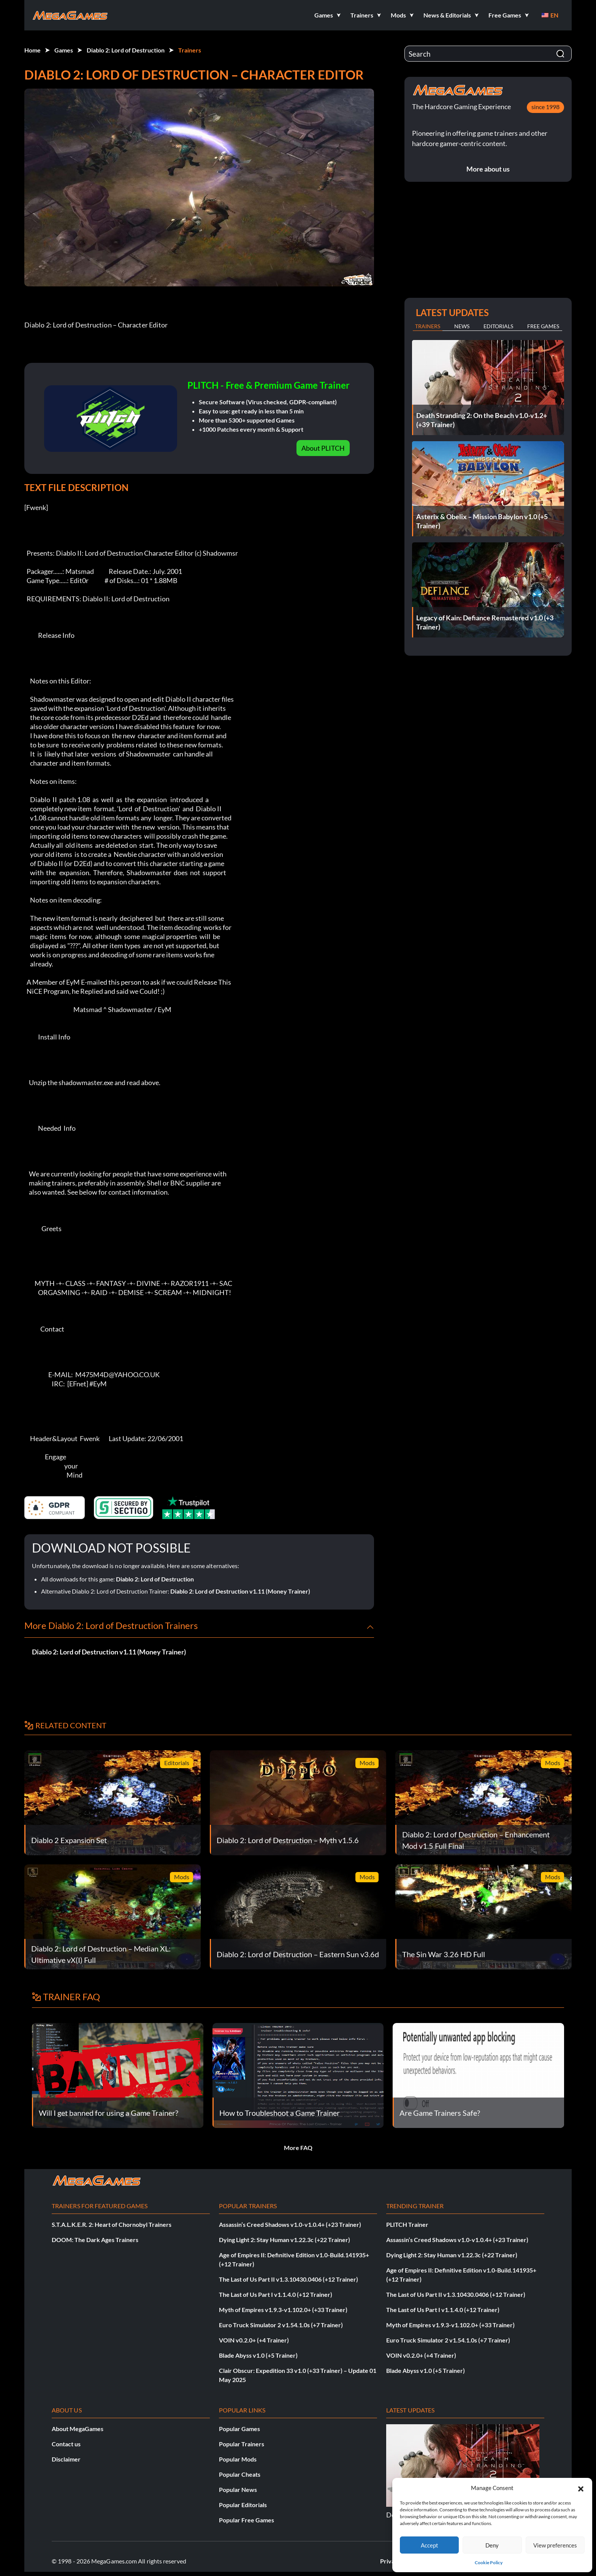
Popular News (238, 2489)
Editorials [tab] (498, 326)
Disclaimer (66, 2459)
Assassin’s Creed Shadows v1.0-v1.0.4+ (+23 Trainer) (290, 2224)
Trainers (189, 50)
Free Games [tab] (543, 326)
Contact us (66, 2443)
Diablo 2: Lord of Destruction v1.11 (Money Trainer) (240, 1591)
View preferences (555, 2545)
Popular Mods (238, 2459)
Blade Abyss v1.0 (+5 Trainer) (258, 2355)
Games (63, 50)
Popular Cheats (239, 2474)
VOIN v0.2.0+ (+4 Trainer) (254, 2340)
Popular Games (239, 2428)
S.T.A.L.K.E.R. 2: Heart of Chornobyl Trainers (111, 2224)
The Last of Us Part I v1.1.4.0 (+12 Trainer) (275, 2294)
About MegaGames (77, 2428)
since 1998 (545, 106)
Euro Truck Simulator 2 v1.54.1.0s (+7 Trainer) (281, 2324)
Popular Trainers (241, 2443)
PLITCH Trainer (407, 2224)
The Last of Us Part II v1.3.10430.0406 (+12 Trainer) (288, 2279)
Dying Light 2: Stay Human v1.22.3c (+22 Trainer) (284, 2239)
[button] (581, 2488)
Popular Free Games (246, 2520)
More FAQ (298, 2147)
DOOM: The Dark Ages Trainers (95, 2239)
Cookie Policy (488, 2562)
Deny (492, 2545)
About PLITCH (323, 448)
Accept (429, 2545)
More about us (488, 169)
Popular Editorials (243, 2504)
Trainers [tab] (427, 326)
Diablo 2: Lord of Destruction (126, 50)
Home (32, 50)
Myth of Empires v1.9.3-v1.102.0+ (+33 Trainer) (283, 2309)
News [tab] (461, 326)
